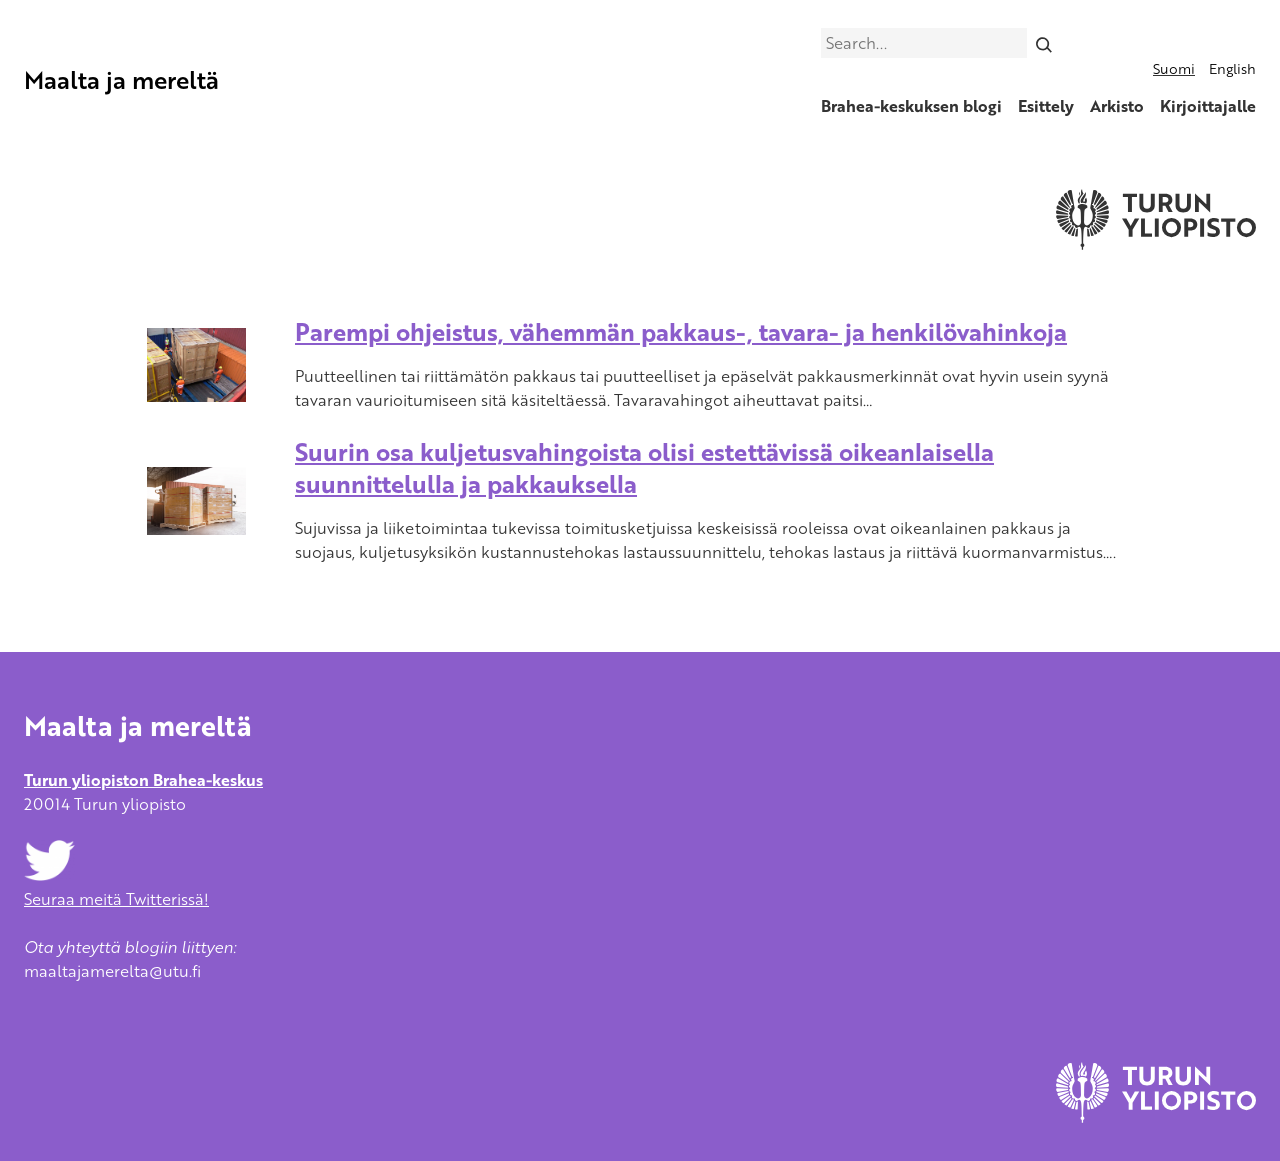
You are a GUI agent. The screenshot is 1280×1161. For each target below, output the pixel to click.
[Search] (1044, 43)
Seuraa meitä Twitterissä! (116, 887)
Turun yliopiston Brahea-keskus (143, 780)
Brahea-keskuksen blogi (911, 106)
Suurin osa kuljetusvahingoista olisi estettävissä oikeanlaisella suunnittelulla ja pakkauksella (644, 467)
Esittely (1046, 106)
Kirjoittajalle (1208, 106)
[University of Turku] (1156, 1117)
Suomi (1174, 68)
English (1232, 68)
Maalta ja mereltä (121, 79)
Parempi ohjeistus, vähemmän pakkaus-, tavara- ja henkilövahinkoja (681, 331)
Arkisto (1117, 106)
